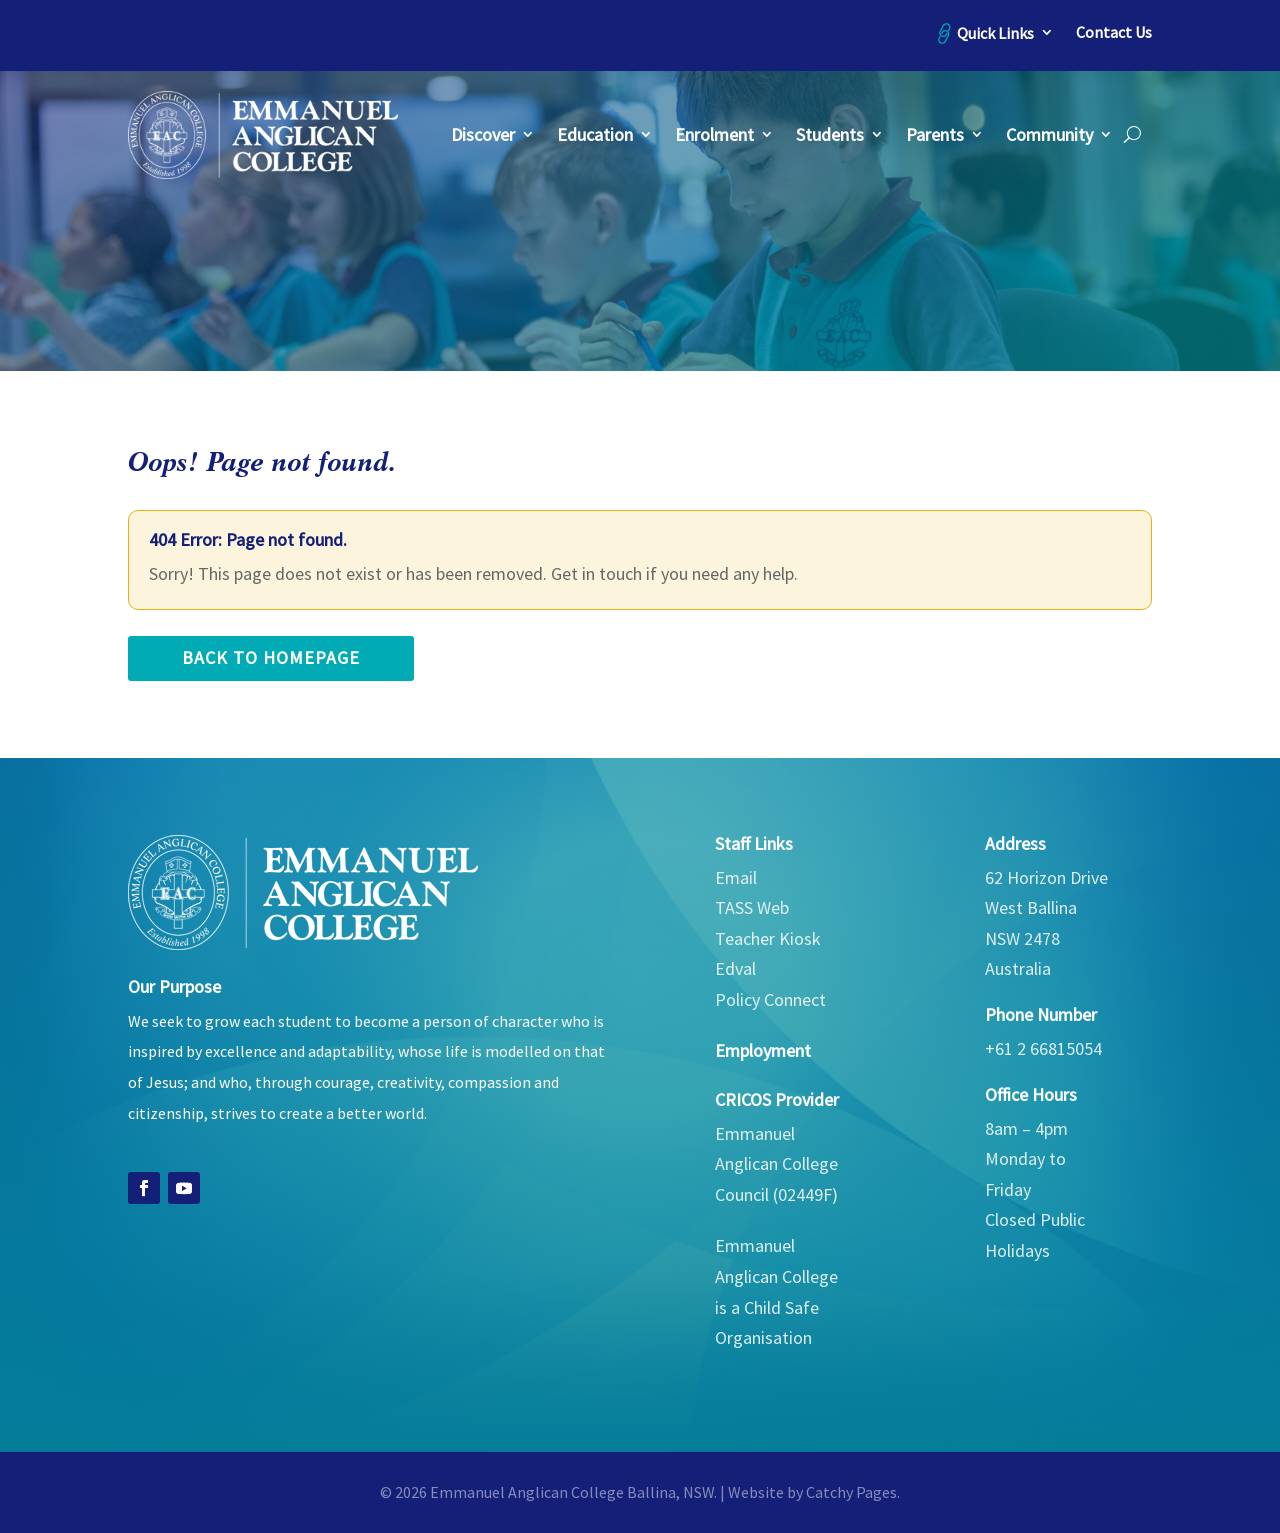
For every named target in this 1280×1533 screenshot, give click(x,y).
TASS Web (752, 907)
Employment (763, 1050)
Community (1049, 134)
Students (830, 134)
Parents (935, 134)
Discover (483, 134)
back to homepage (271, 657)
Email (736, 877)
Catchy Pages (851, 1492)
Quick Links (995, 33)
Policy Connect (770, 999)
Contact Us (1114, 32)
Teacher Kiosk (768, 938)
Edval (735, 968)
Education (595, 134)
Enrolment (714, 134)
